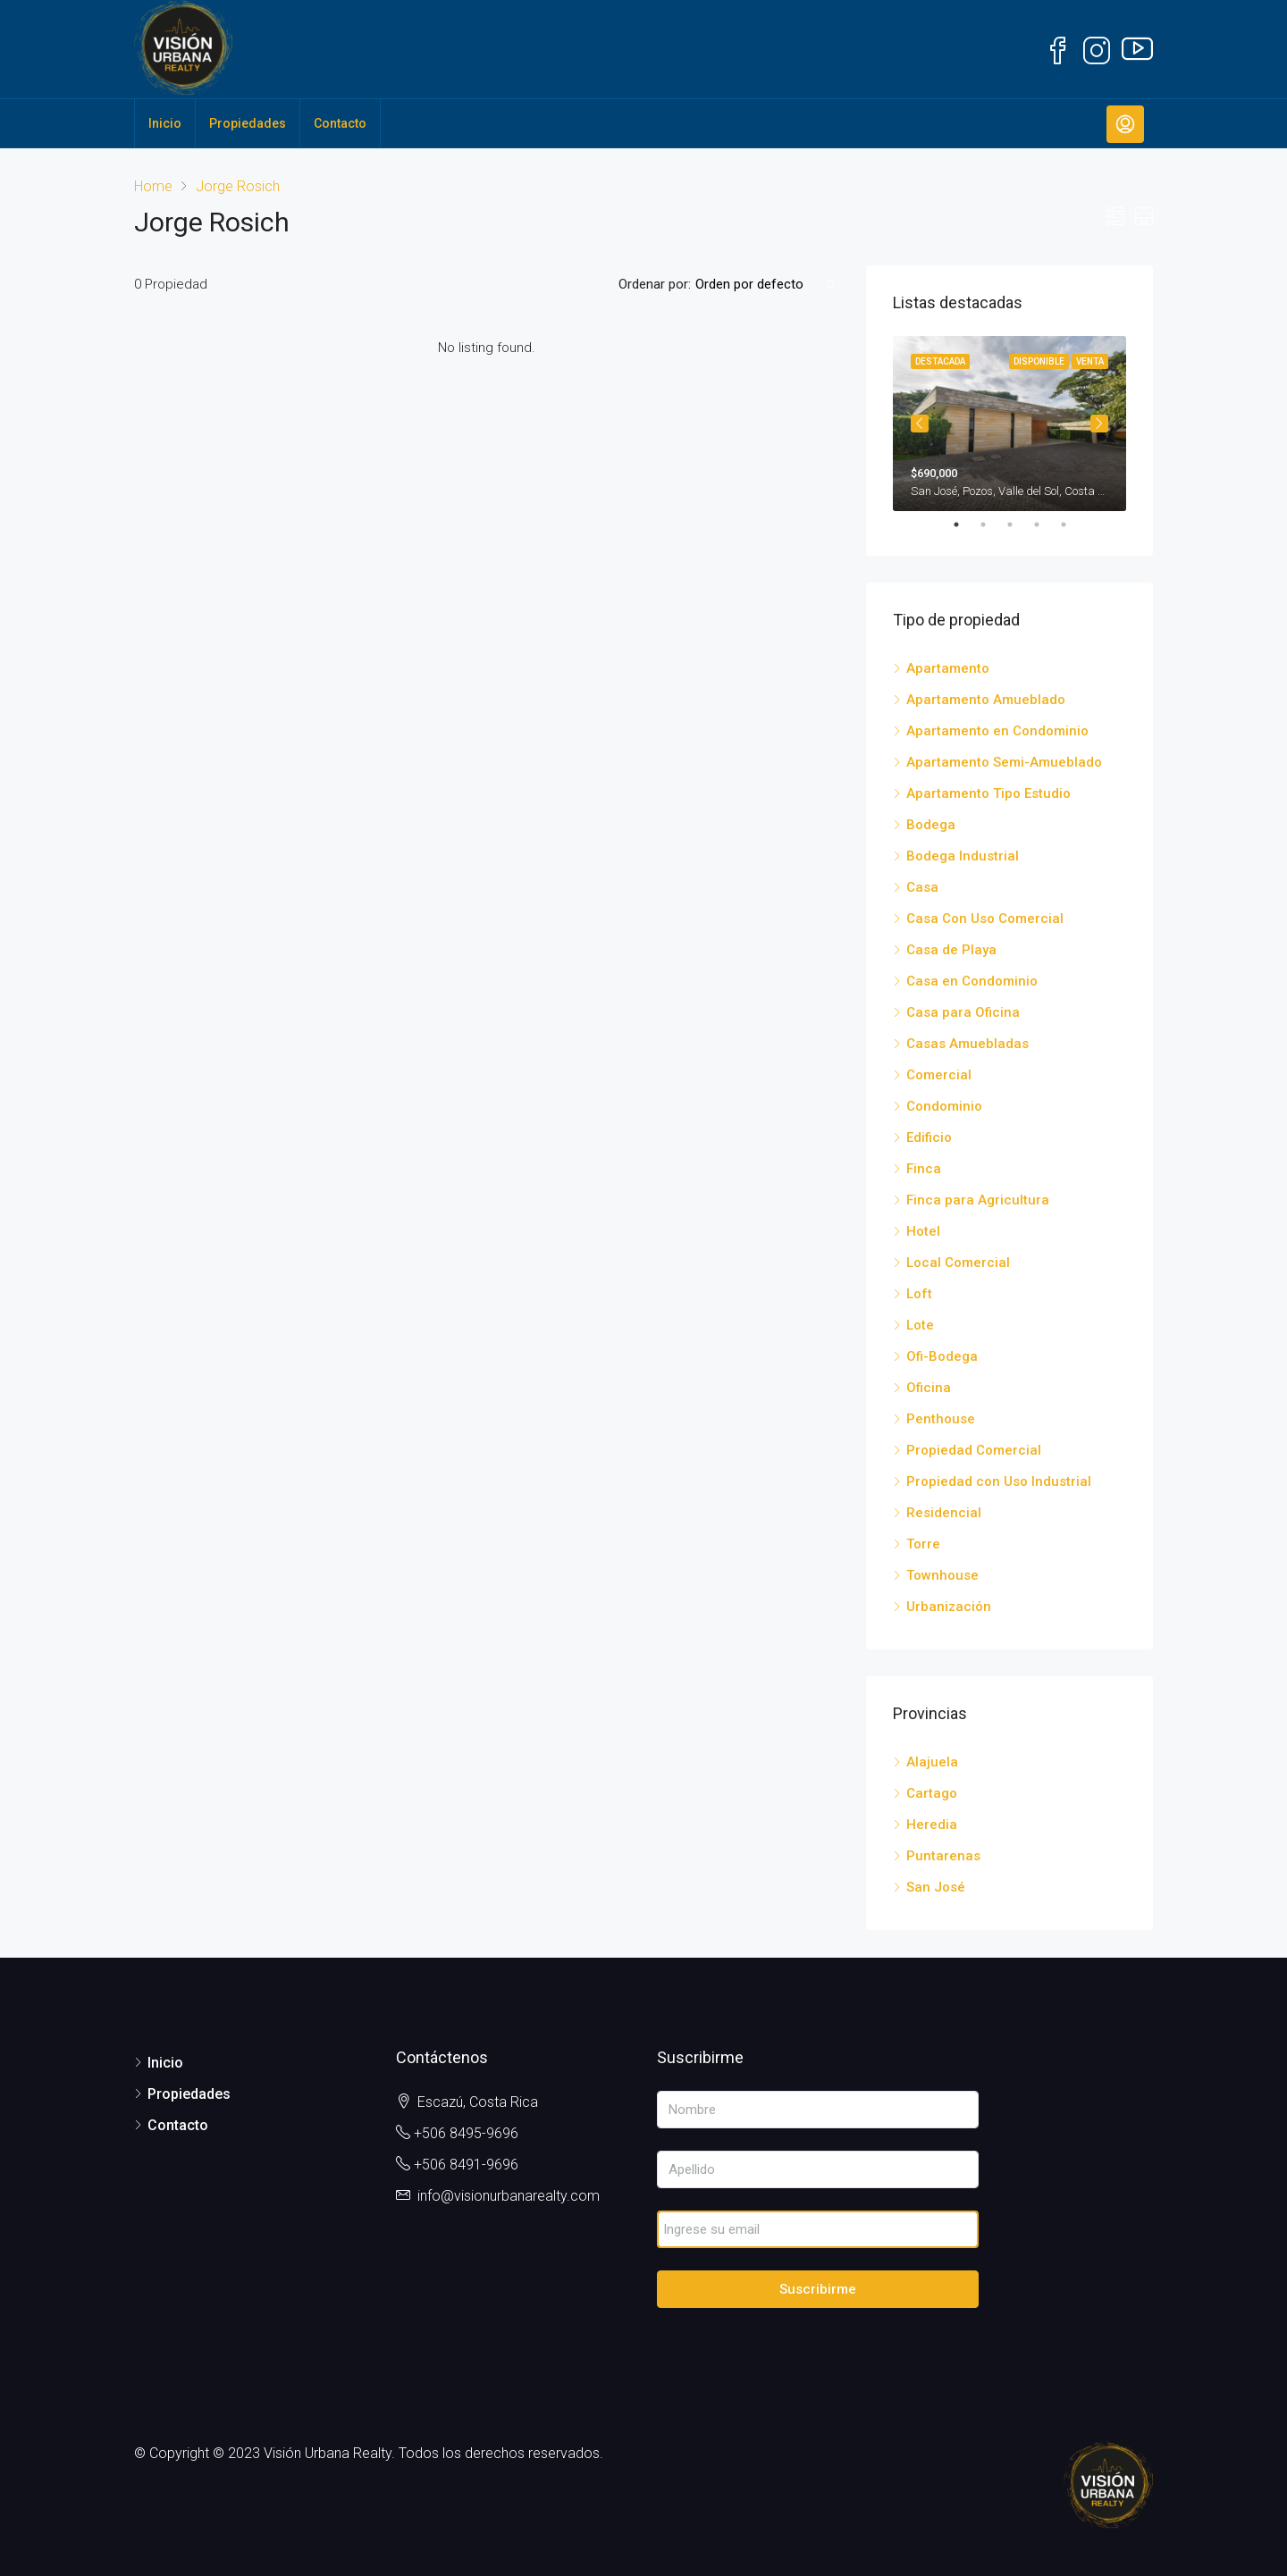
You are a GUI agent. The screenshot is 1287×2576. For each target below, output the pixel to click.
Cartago (931, 1793)
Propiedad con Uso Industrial (998, 1481)
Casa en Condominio (972, 981)
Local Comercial (958, 1262)
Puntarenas (943, 1856)
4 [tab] (1046, 524)
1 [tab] (965, 524)
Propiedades (247, 123)
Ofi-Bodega (942, 1356)
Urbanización (948, 1606)
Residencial (943, 1513)
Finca (923, 1169)
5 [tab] (1072, 524)
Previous (920, 423)
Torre (923, 1544)
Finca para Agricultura (977, 1200)
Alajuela (932, 1762)
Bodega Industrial (962, 856)
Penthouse (940, 1419)
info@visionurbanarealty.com (508, 2195)
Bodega (930, 825)
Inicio (164, 123)
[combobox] (765, 284)
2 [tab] (992, 524)
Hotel (923, 1231)
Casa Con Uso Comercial (985, 918)
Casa (922, 887)
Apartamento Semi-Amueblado (1004, 762)
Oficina (928, 1388)
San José (935, 1887)
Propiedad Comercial (973, 1450)
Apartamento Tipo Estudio (988, 793)
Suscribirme (817, 2289)
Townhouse (942, 1575)
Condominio (944, 1106)
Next (1099, 423)
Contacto (340, 123)
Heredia (931, 1825)
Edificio (929, 1137)
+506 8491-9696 (466, 2164)
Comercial (939, 1075)
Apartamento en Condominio (997, 731)
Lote (920, 1325)
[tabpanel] (1009, 423)
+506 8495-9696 (466, 2133)
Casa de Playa (951, 950)
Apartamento (947, 668)
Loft (919, 1294)
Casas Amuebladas (967, 1044)
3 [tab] (1019, 524)
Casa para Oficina (963, 1012)
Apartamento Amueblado (985, 700)
